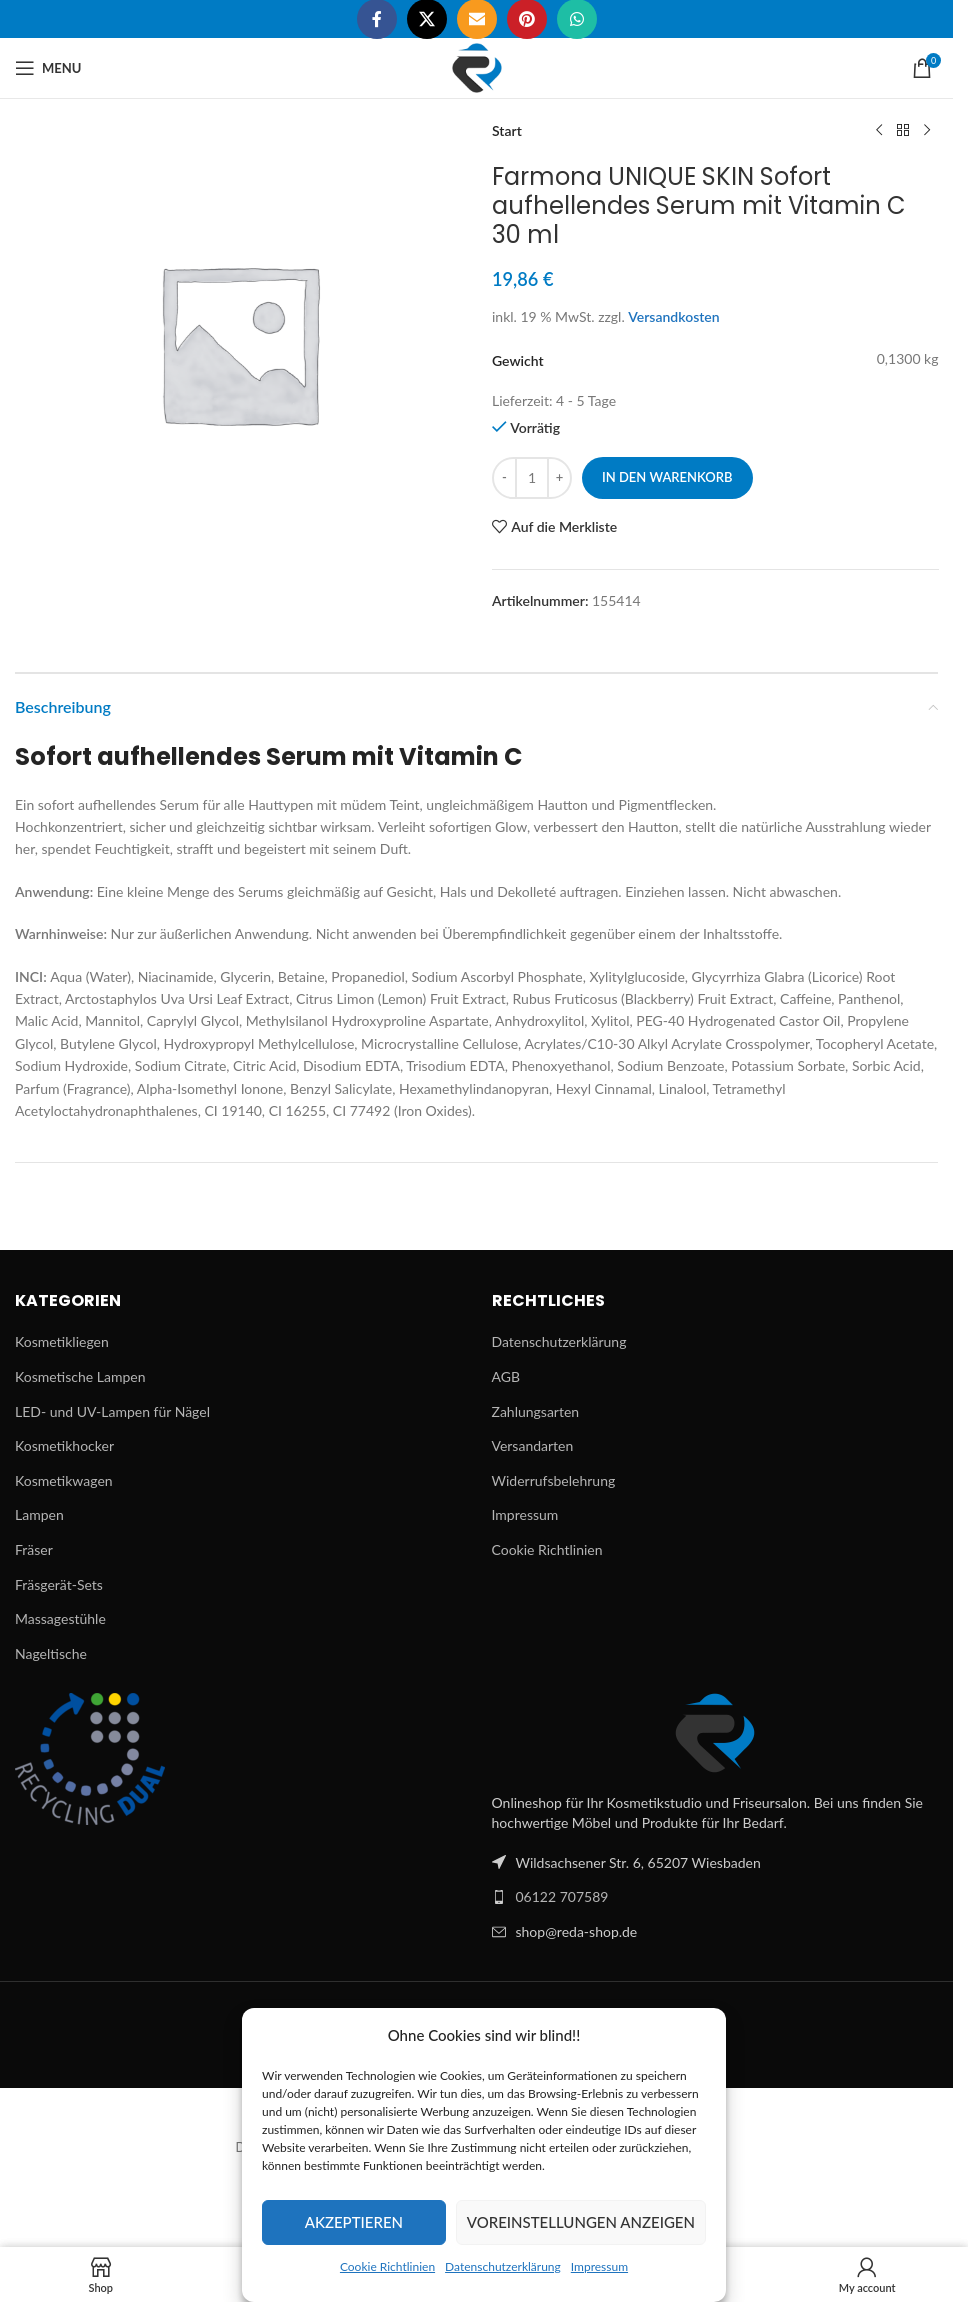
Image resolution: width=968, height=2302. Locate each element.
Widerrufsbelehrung (554, 1480)
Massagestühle (60, 1618)
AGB (506, 1376)
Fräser (34, 1549)
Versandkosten (673, 316)
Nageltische (51, 1653)
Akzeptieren (354, 2222)
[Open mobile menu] (48, 68)
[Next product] (926, 131)
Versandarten (533, 1445)
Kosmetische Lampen (80, 1376)
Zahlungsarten (536, 1411)
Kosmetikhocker (64, 1445)
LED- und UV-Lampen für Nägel (112, 1411)
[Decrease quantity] (504, 478)
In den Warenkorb (667, 477)
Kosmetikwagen (64, 1480)
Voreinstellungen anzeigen (581, 2222)
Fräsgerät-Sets (59, 1584)
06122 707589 (562, 1896)
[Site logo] (477, 66)
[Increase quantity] (559, 478)
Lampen (39, 1514)
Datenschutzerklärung (503, 2266)
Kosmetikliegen (62, 1341)
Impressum (599, 2266)
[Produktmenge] (532, 478)
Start (507, 130)
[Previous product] (878, 131)
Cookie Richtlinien (387, 2266)
